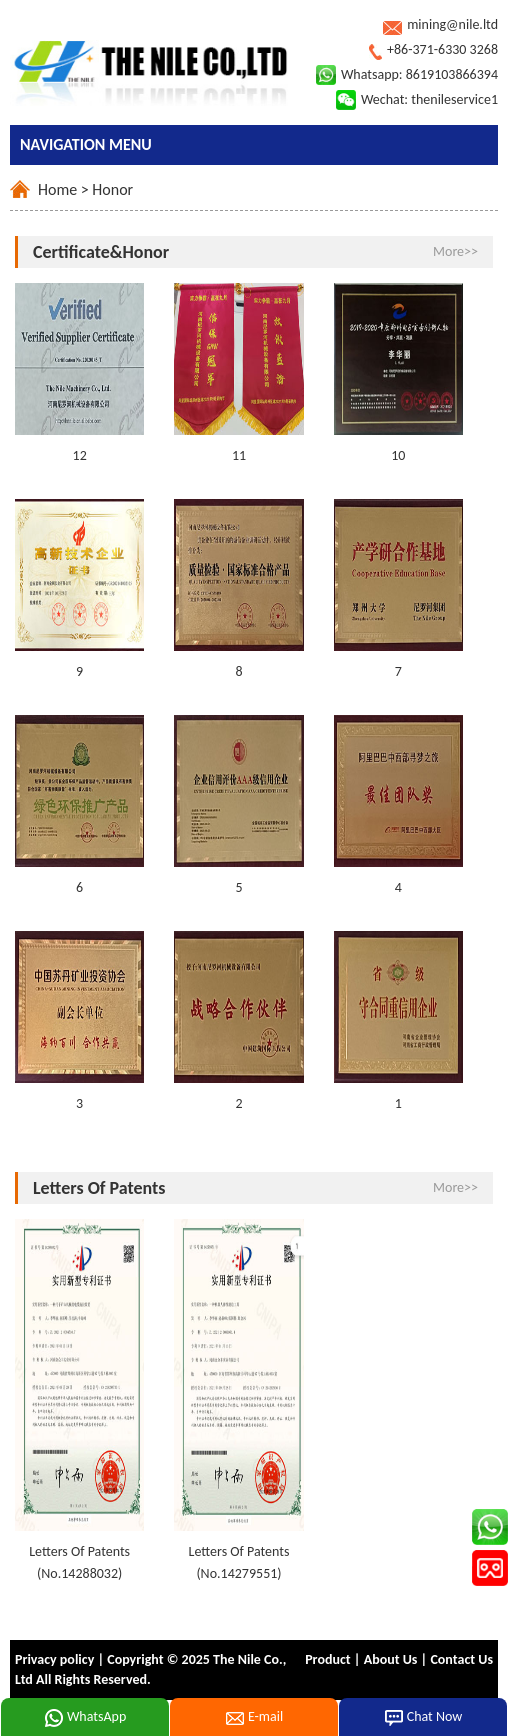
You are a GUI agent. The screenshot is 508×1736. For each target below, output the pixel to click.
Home (57, 189)
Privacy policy (54, 1659)
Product (328, 1659)
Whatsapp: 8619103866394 (419, 74)
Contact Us (461, 1659)
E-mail (254, 1718)
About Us (391, 1659)
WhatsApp (85, 1718)
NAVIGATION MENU (86, 144)
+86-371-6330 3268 (442, 49)
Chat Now (423, 1718)
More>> (455, 251)
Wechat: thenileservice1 (429, 99)
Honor (112, 189)
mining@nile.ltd (452, 24)
